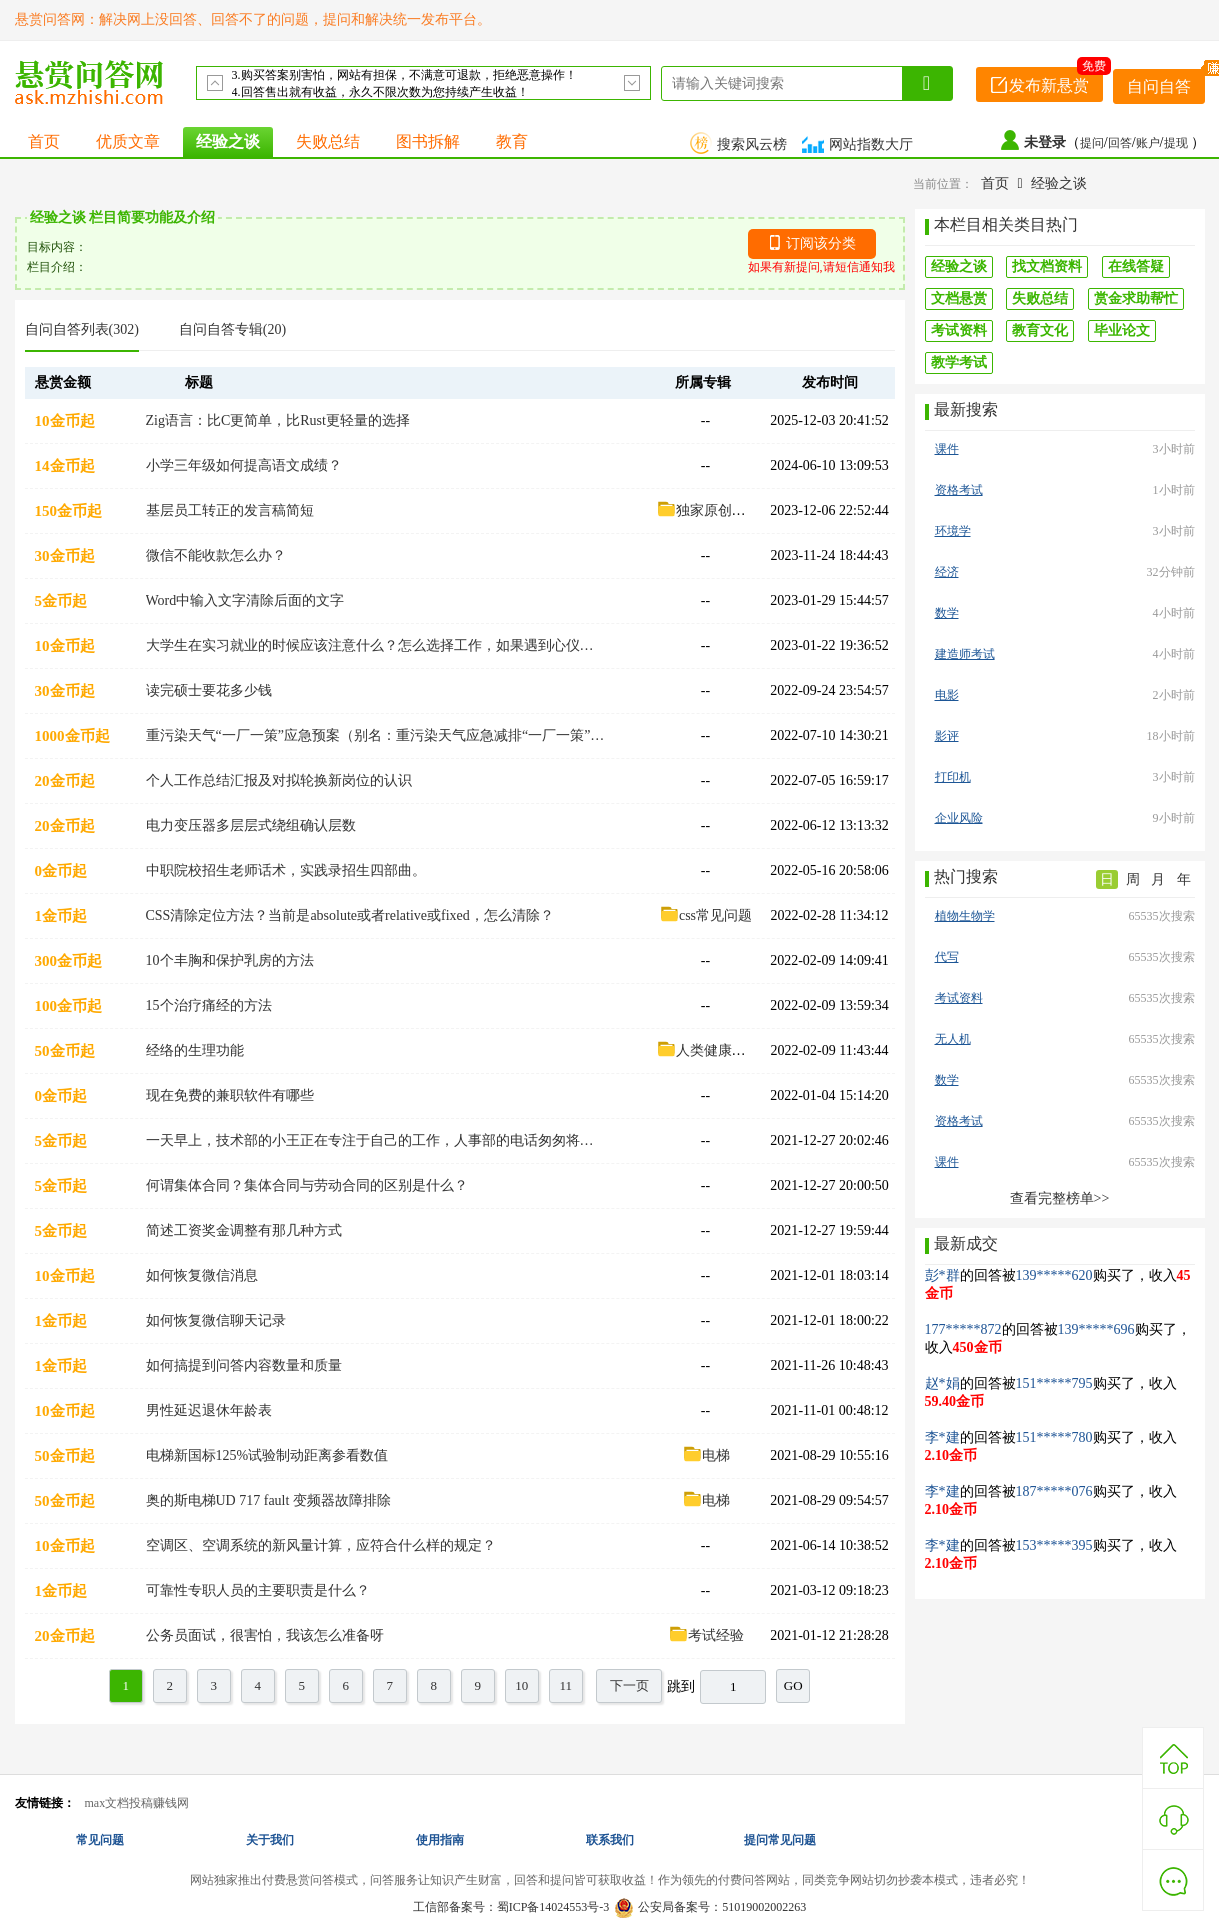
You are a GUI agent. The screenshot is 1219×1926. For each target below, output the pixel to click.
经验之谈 (228, 141)
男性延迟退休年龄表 (209, 1410)
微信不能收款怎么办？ (216, 555)
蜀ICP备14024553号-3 (553, 1907)
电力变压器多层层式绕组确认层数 (251, 825)
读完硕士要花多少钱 (209, 690)
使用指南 (440, 1840)
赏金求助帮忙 (1136, 298)
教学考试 (959, 362)
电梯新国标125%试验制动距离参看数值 (267, 1455)
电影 (947, 695)
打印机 (953, 777)
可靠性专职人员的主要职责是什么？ (258, 1590)
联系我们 (610, 1840)
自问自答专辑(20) (232, 329)
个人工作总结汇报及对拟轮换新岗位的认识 (279, 780)
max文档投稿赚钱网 (137, 1803)
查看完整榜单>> (1060, 1198)
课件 (947, 449)
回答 (1120, 143)
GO (793, 1685)
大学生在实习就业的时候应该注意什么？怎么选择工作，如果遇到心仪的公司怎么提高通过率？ (376, 645)
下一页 (629, 1685)
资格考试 (959, 490)
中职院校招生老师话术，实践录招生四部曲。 (286, 870)
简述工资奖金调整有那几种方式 (244, 1230)
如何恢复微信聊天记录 (216, 1320)
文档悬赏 (959, 298)
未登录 (1045, 142)
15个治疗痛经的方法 (209, 1005)
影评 (947, 736)
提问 (1092, 143)
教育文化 (1040, 330)
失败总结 (328, 141)
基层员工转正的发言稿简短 (230, 510)
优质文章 (128, 141)
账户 (1148, 143)
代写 (947, 957)
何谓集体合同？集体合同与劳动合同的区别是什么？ (307, 1185)
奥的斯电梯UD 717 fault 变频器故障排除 (268, 1500)
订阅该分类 (821, 243)
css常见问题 (705, 915)
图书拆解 (428, 141)
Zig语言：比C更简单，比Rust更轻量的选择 (278, 420)
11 (565, 1685)
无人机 (953, 1039)
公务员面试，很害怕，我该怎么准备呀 (265, 1635)
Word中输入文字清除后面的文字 (245, 600)
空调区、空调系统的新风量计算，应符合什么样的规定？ (321, 1545)
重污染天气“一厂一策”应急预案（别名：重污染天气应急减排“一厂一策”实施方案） (376, 735)
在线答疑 (1136, 266)
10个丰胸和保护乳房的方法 (230, 960)
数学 (947, 613)
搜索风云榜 (741, 144)
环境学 (953, 531)
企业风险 (959, 818)
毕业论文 (1122, 330)
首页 (44, 141)
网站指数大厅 (860, 144)
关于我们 (270, 1840)
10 (521, 1685)
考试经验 (706, 1635)
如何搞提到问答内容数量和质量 (244, 1365)
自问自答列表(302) (82, 329)
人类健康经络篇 (715, 1050)
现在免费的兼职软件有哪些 (230, 1095)
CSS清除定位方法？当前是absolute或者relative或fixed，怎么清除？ (350, 915)
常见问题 (100, 1840)
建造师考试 (965, 654)
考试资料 (959, 330)
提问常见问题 (780, 1840)
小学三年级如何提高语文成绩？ (244, 465)
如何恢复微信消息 (202, 1275)
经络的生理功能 (195, 1050)
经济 (947, 572)
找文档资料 (1047, 266)
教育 (512, 141)
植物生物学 (965, 916)
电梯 (706, 1455)
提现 (1177, 143)
